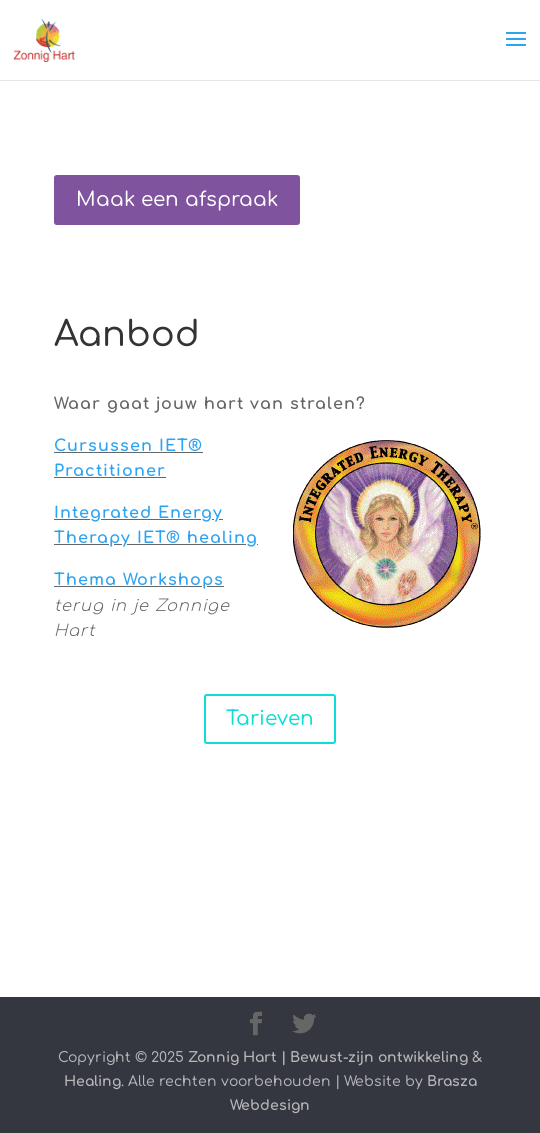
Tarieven (270, 718)
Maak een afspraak (177, 199)
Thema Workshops (139, 580)
